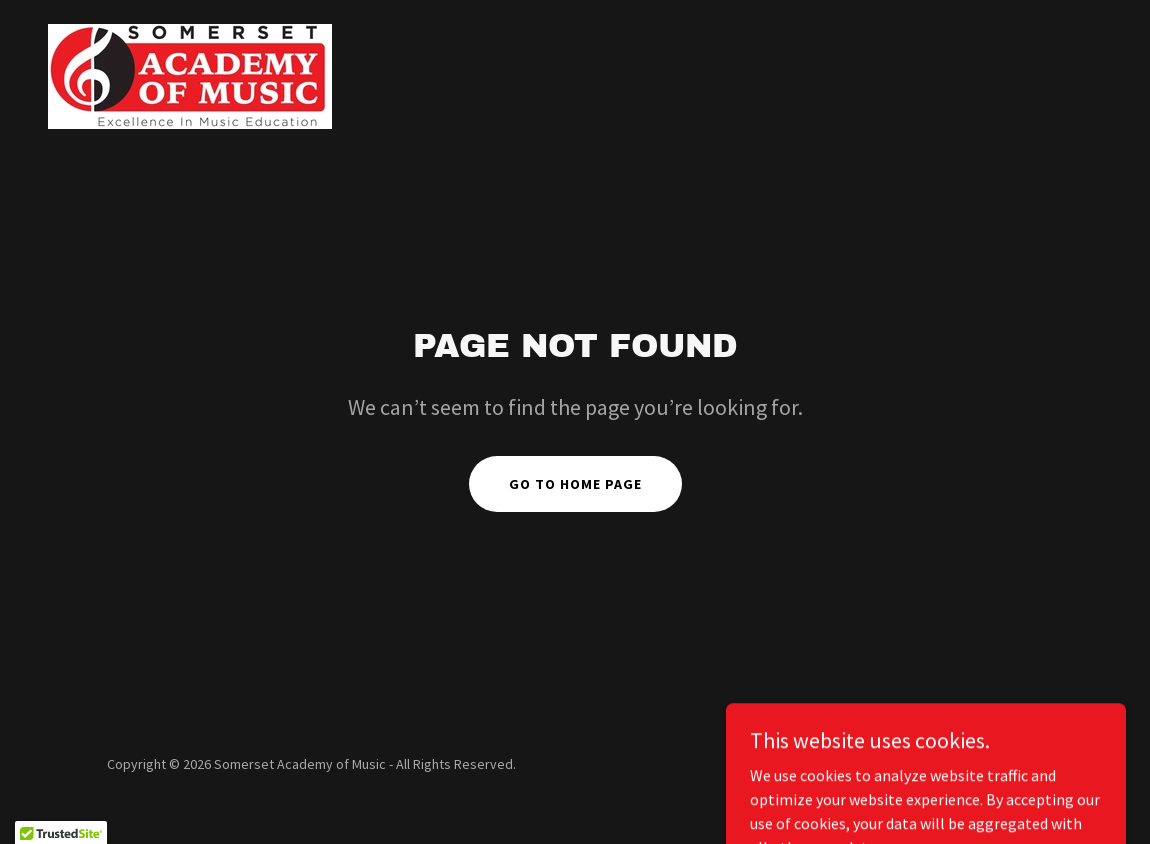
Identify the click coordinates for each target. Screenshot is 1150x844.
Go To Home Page (575, 484)
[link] (190, 74)
